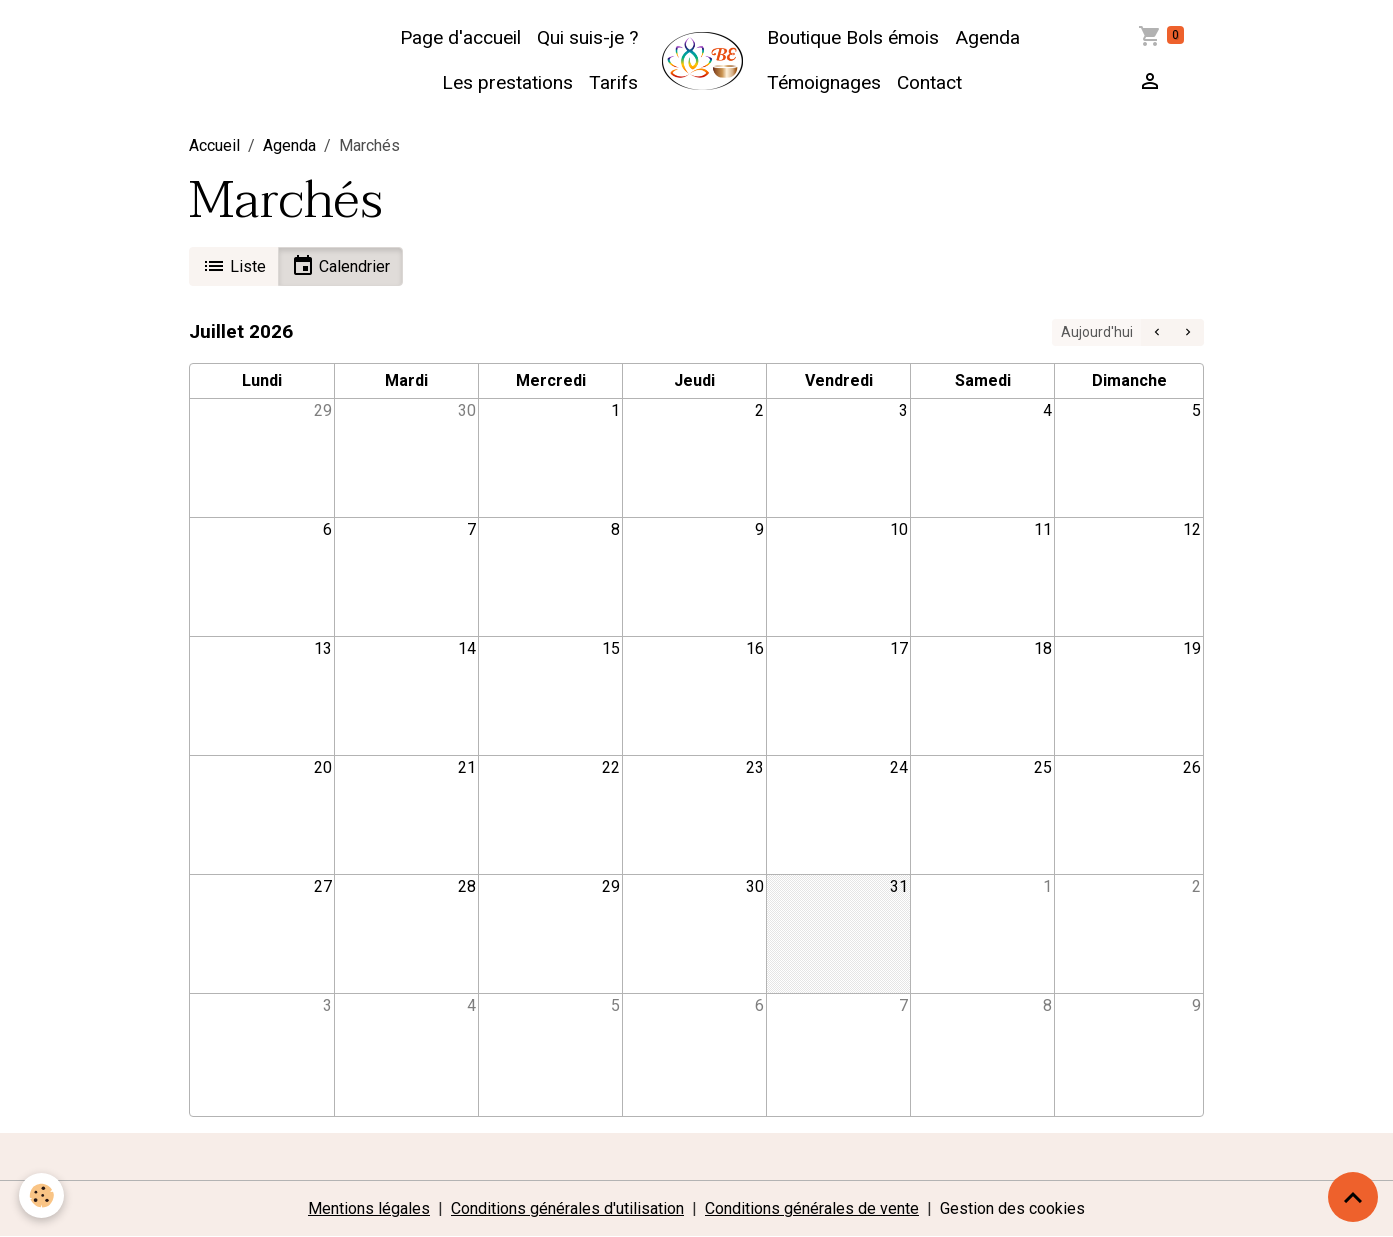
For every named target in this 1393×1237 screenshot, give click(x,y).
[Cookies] (42, 1195)
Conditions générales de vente (812, 1208)
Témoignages (824, 82)
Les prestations (507, 82)
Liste (234, 266)
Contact (929, 82)
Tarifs (613, 82)
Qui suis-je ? (587, 37)
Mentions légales (369, 1208)
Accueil (214, 145)
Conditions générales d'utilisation (567, 1208)
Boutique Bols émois (853, 37)
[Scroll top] (1353, 1197)
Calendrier (340, 266)
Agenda (987, 37)
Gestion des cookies (1012, 1208)
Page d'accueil (460, 37)
